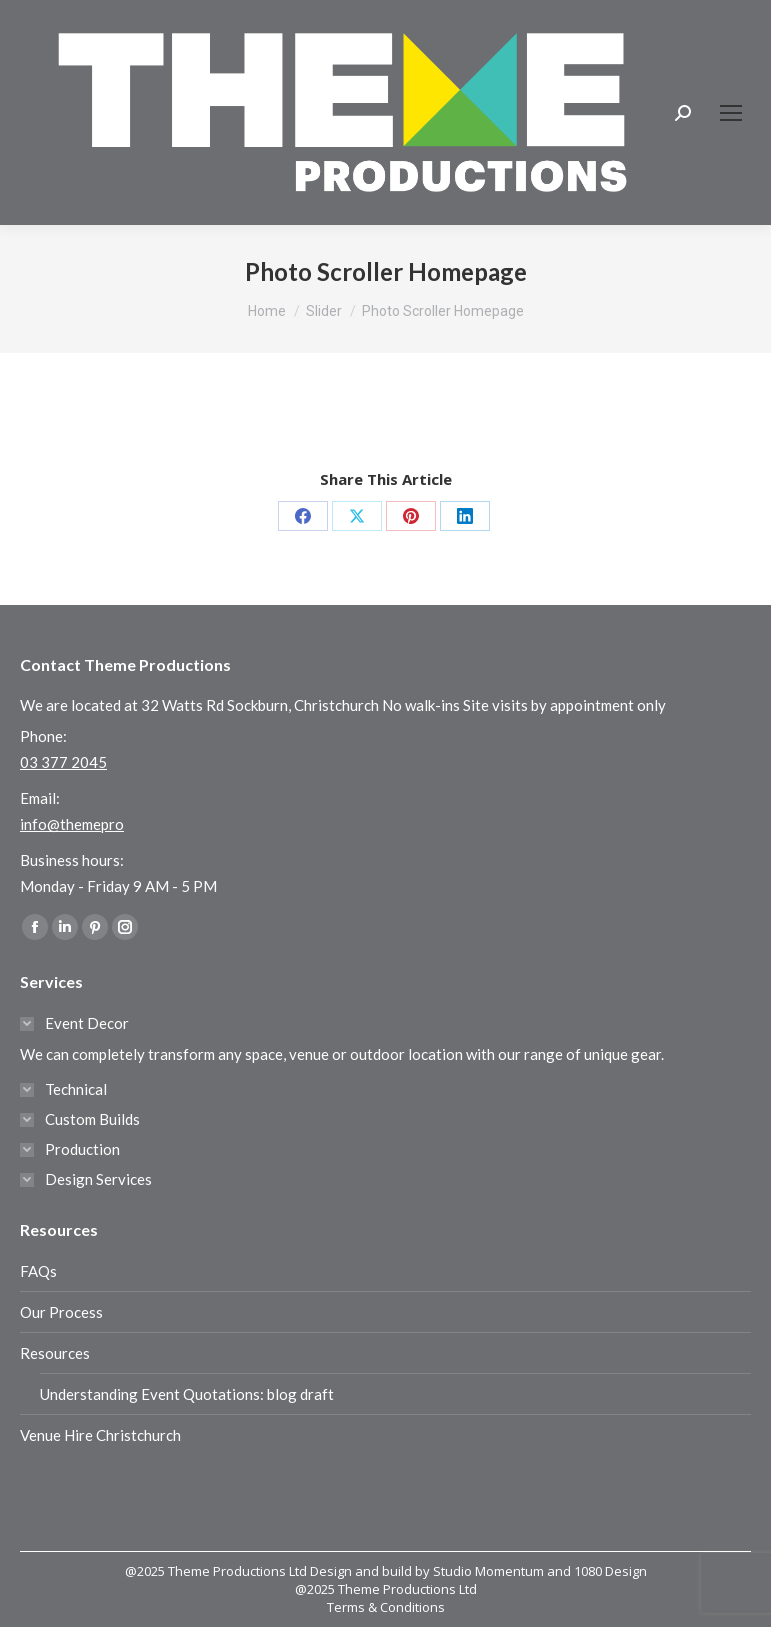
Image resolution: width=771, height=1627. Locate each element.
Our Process (61, 1312)
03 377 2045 (63, 762)
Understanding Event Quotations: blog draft (187, 1394)
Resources (55, 1353)
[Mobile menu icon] (731, 113)
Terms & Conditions (386, 1607)
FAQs (38, 1271)
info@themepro (72, 824)
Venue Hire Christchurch (100, 1435)
